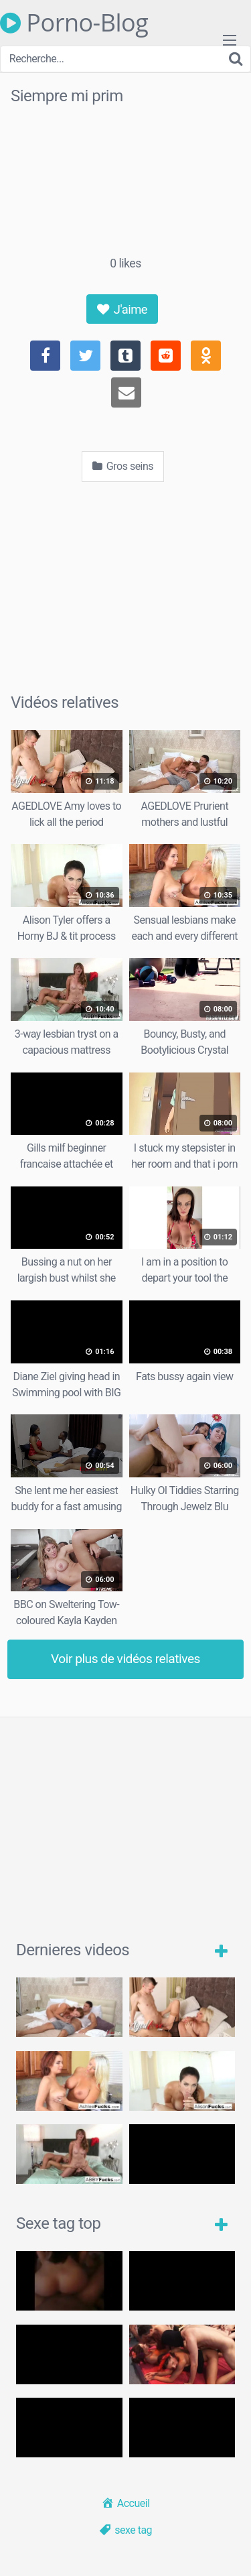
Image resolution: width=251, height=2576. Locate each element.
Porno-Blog (74, 23)
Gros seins (122, 466)
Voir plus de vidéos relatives (125, 1658)
